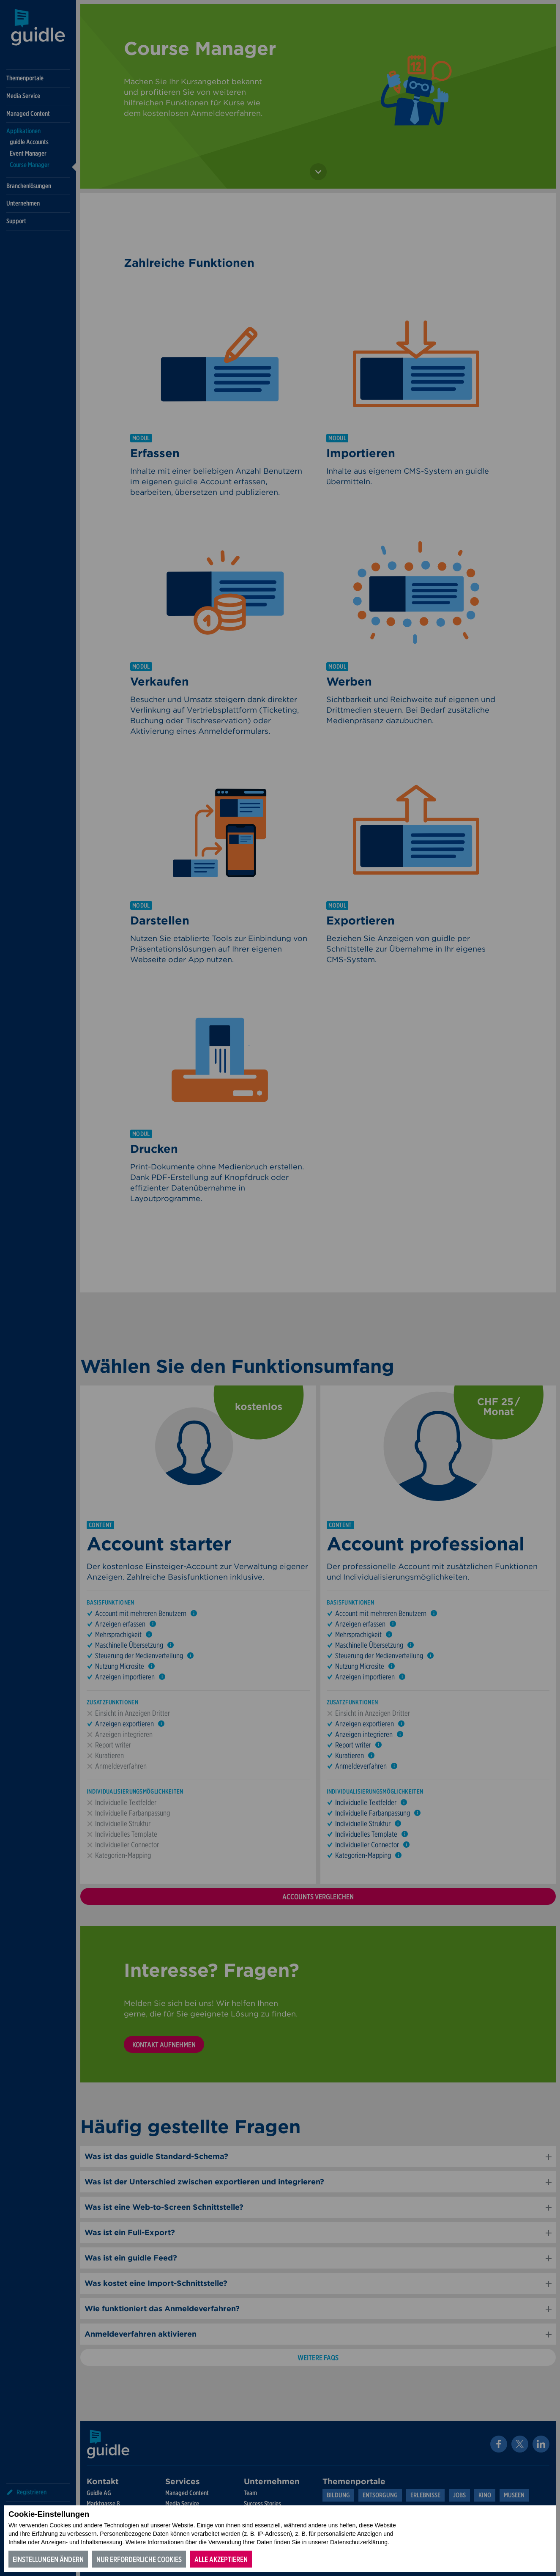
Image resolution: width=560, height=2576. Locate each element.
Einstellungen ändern (48, 2559)
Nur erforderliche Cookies (139, 2559)
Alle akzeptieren (221, 2559)
